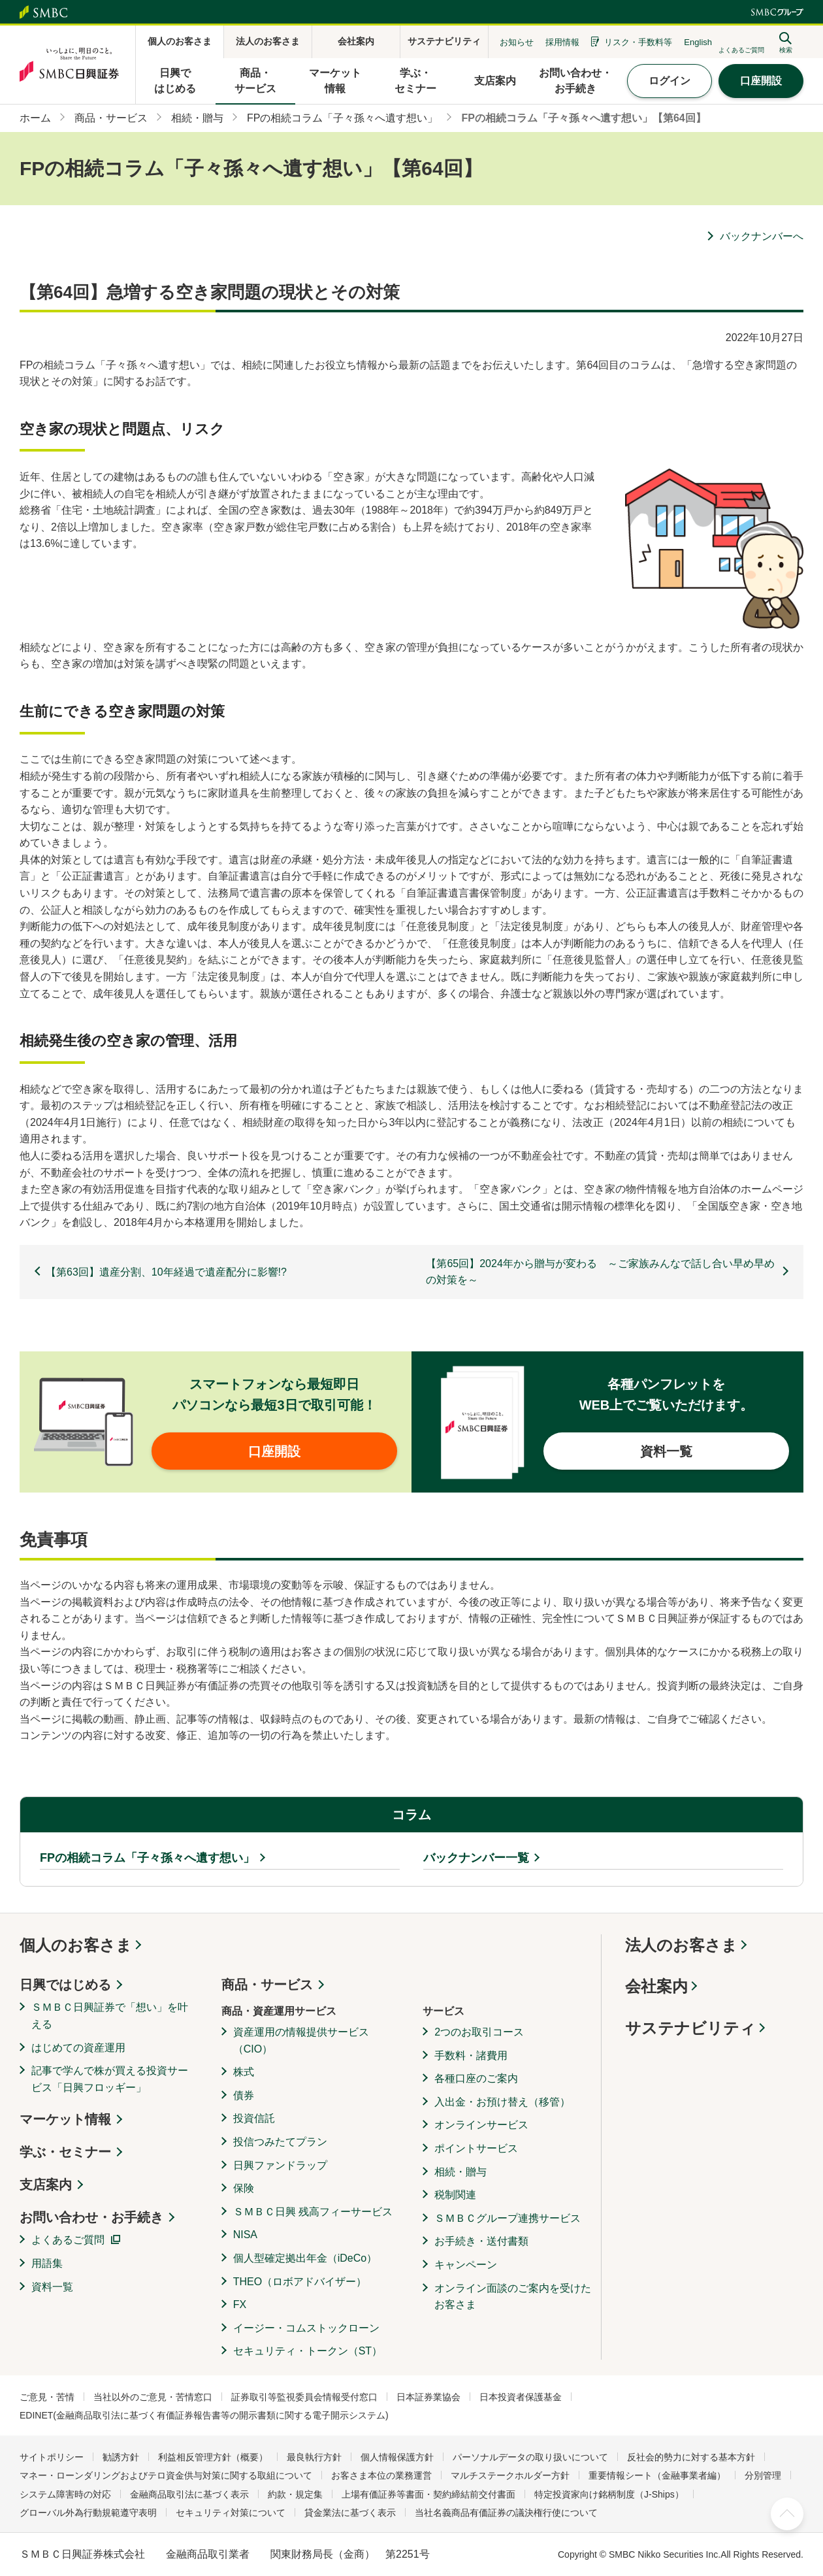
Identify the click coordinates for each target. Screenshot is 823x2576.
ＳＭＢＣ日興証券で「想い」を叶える (109, 2016)
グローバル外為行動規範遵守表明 (88, 2512)
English (698, 42)
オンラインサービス (481, 2124)
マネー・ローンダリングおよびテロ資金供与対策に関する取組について (166, 2475)
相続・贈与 (460, 2171)
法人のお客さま (681, 1945)
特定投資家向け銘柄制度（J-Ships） (609, 2494)
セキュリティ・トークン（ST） (307, 2350)
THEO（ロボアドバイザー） (299, 2281)
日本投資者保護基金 (520, 2397)
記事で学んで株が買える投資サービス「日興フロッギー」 (109, 2079)
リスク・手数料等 (638, 42)
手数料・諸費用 (471, 2055)
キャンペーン (465, 2264)
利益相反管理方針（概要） (213, 2457)
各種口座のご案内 (476, 2078)
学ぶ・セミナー (65, 2152)
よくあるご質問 (68, 2239)
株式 (243, 2071)
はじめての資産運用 (78, 2047)
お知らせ (517, 42)
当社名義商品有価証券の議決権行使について (506, 2512)
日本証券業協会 (428, 2397)
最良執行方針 (314, 2457)
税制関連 (455, 2194)
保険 (243, 2188)
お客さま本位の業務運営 (381, 2475)
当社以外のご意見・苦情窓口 (152, 2397)
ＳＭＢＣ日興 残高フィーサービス (313, 2211)
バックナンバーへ (761, 236)
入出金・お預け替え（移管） (502, 2101)
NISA (245, 2234)
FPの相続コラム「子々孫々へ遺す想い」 (147, 1857)
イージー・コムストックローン (306, 2328)
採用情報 (562, 42)
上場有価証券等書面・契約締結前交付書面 (428, 2494)
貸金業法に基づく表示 (350, 2512)
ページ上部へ (787, 2514)
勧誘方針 (121, 2457)
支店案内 (46, 2184)
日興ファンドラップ (280, 2165)
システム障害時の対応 (65, 2494)
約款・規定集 (295, 2494)
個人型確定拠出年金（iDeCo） (305, 2258)
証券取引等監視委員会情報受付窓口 (304, 2397)
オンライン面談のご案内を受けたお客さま (512, 2297)
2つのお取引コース (479, 2032)
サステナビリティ (690, 2028)
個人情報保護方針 (397, 2457)
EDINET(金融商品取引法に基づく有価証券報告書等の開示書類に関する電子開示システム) (204, 2415)
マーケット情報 (65, 2119)
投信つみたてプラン (280, 2141)
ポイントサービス (476, 2148)
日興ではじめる (65, 1984)
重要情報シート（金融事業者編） (657, 2475)
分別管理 (763, 2475)
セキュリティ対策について (230, 2512)
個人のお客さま (76, 1945)
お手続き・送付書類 (481, 2241)
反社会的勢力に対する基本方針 (691, 2457)
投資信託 (254, 2118)
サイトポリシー (52, 2457)
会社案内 (656, 1986)
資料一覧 (52, 2286)
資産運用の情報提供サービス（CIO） (301, 2040)
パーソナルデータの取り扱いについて (530, 2457)
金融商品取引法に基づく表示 (189, 2494)
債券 (243, 2095)
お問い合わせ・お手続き (91, 2217)
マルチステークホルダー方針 (510, 2475)
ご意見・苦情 (47, 2397)
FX (239, 2304)
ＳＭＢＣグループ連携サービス (507, 2218)
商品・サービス (267, 1984)
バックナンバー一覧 (476, 1857)
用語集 (47, 2263)
